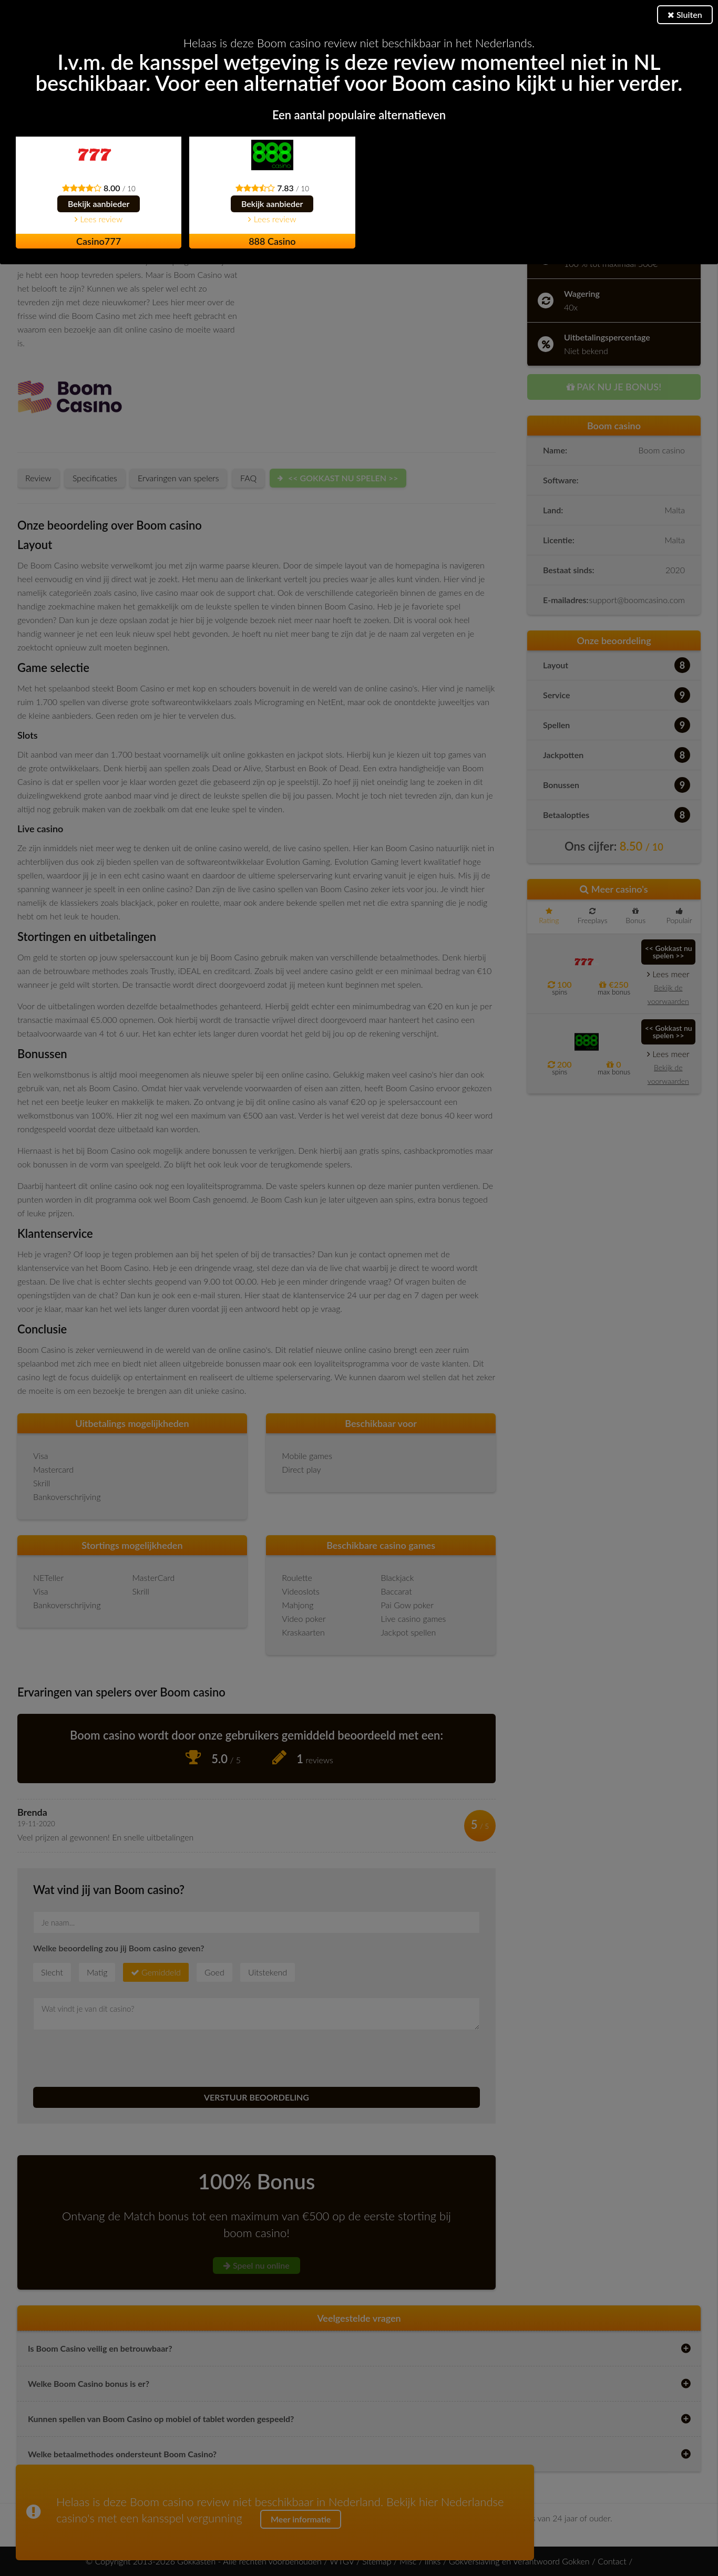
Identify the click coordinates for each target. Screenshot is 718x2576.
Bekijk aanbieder (98, 204)
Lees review (98, 219)
